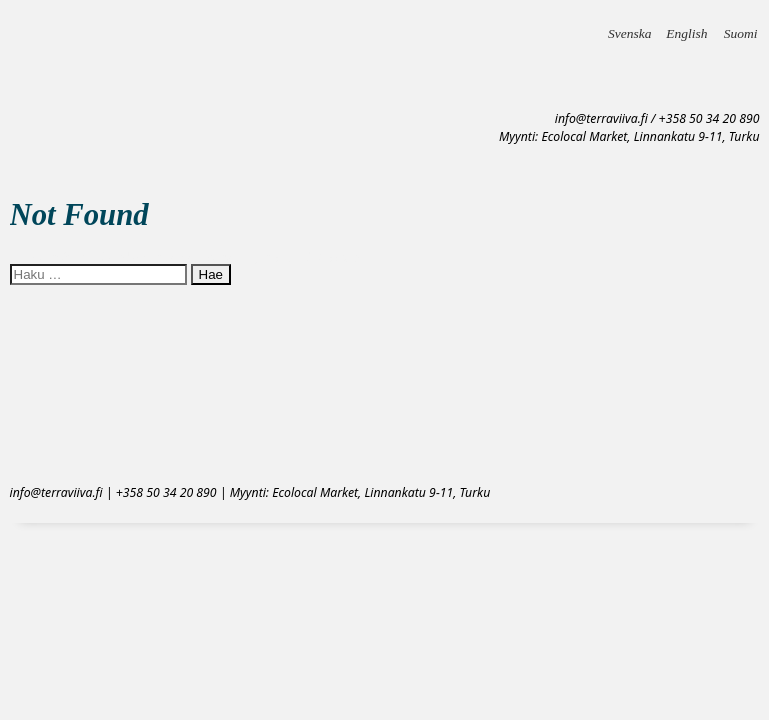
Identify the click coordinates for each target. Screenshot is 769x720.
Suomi (741, 27)
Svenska (629, 27)
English (686, 27)
